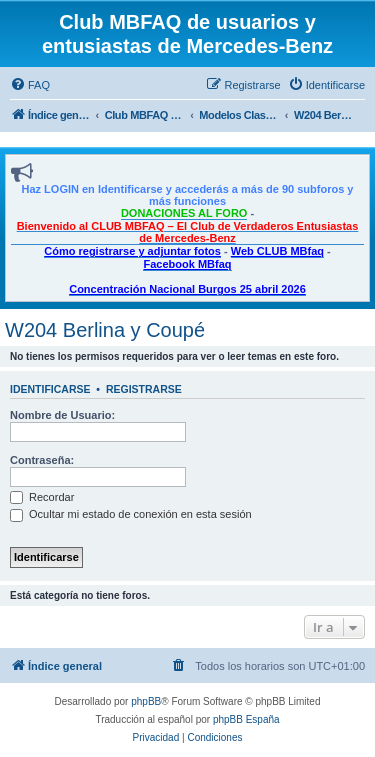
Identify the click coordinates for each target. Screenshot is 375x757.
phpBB (146, 701)
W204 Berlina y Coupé (105, 330)
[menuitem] (30, 85)
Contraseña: (42, 460)
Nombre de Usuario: (62, 415)
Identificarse (50, 389)
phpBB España (246, 719)
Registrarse (144, 389)
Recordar (42, 497)
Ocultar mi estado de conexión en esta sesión (131, 514)
